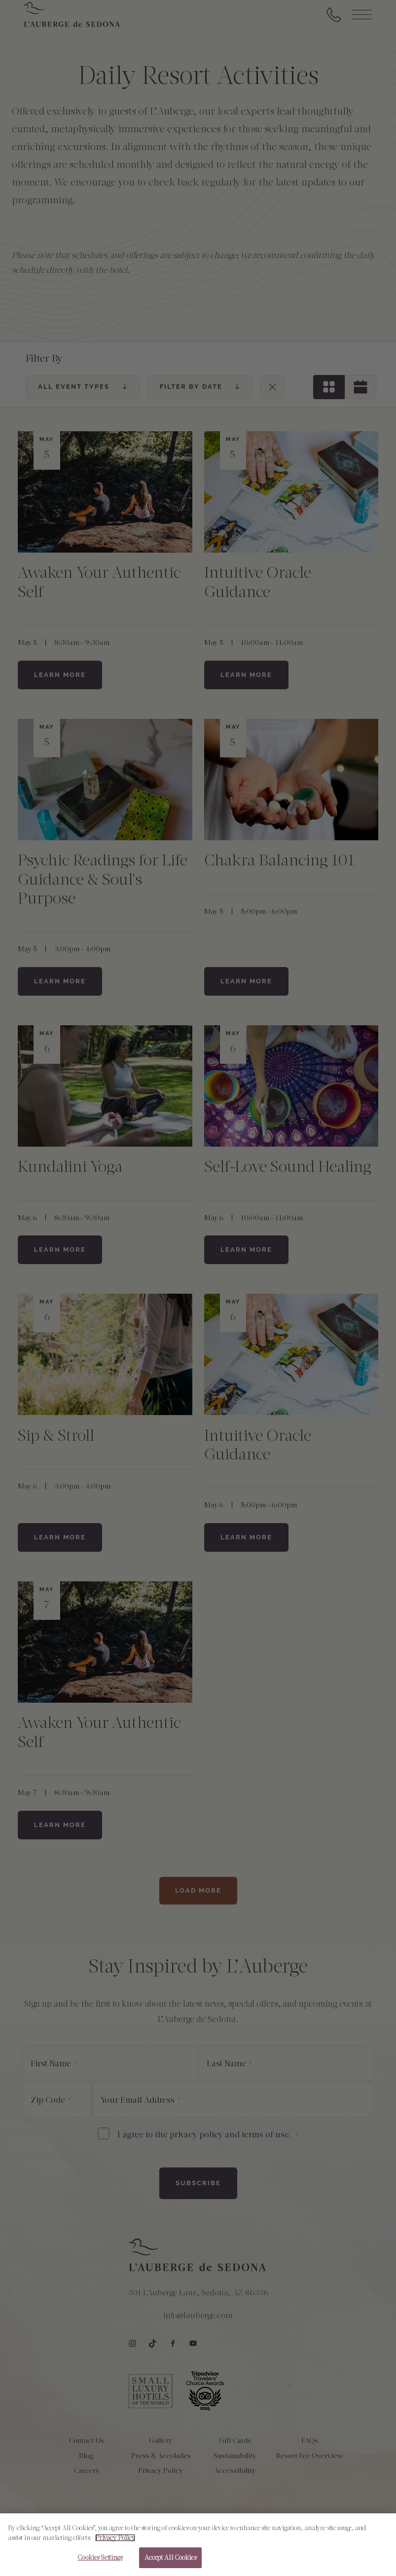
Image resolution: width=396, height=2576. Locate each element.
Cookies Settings (99, 2562)
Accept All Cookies (170, 2562)
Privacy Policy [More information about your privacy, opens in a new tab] (115, 2542)
